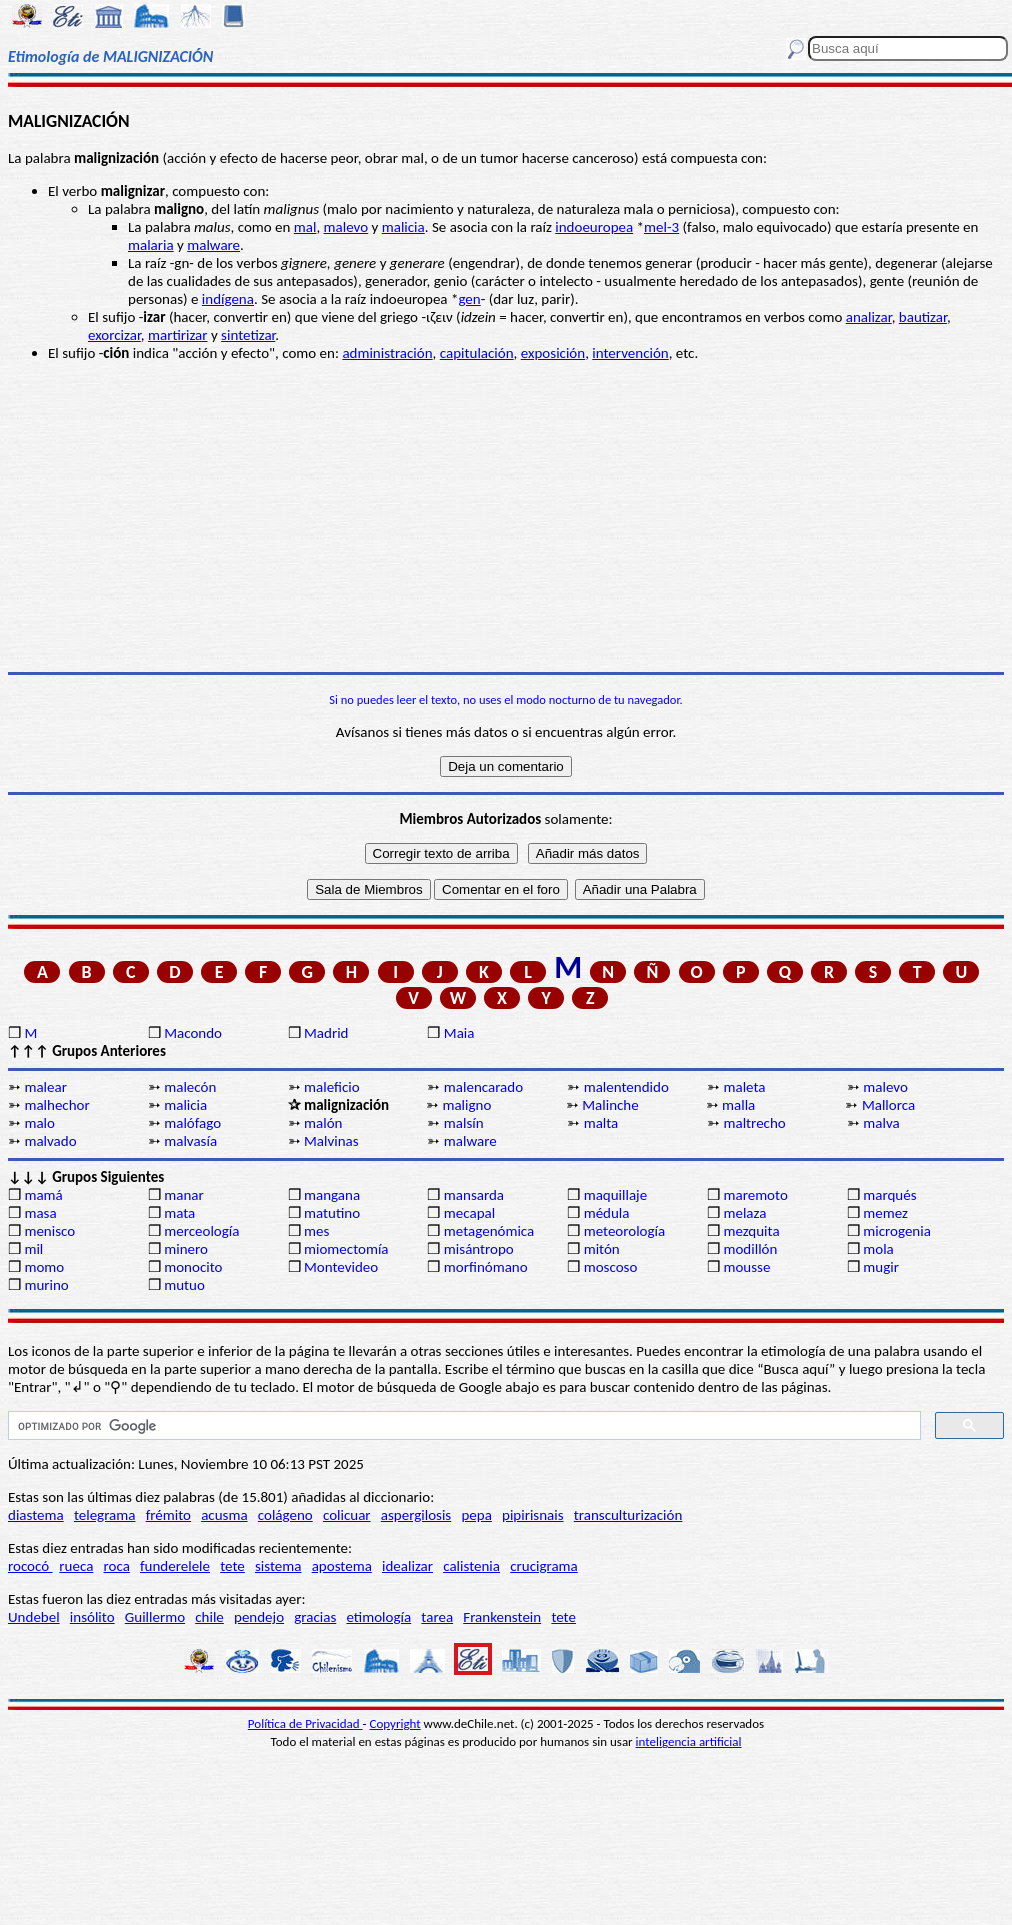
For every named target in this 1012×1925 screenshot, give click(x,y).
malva (881, 1123)
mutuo (184, 1285)
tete (232, 1566)
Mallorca (888, 1105)
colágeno (285, 1515)
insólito (92, 1617)
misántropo (479, 1249)
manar (183, 1195)
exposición (553, 353)
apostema (342, 1566)
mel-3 (661, 227)
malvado (50, 1141)
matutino (332, 1213)
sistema (278, 1566)
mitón (602, 1249)
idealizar (407, 1566)
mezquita (751, 1231)
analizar (869, 317)
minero (186, 1249)
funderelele (175, 1566)
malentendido (626, 1087)
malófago (192, 1123)
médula (607, 1213)
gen (469, 299)
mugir (881, 1267)
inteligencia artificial (689, 1741)
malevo (346, 227)
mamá (43, 1195)
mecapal (469, 1213)
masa (40, 1213)
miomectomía (346, 1249)
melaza (744, 1213)
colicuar (347, 1515)
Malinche (610, 1105)
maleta (744, 1087)
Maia (459, 1033)
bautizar (923, 317)
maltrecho (754, 1123)
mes (316, 1231)
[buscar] (462, 1426)
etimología (378, 1617)
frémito (168, 1515)
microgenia (897, 1231)
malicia (403, 227)
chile (209, 1617)
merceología (201, 1231)
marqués (889, 1195)
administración (387, 353)
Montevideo (341, 1267)
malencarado (483, 1087)
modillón (750, 1249)
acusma (224, 1515)
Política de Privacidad (305, 1723)
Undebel (34, 1617)
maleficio (332, 1087)
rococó (30, 1566)
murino (46, 1285)
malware (213, 245)
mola (878, 1249)
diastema (36, 1515)
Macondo (193, 1033)
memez (885, 1213)
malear (45, 1087)
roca (117, 1566)
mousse (746, 1267)
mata (179, 1213)
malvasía (190, 1141)
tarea (437, 1617)
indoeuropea (594, 227)
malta (601, 1123)
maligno (466, 1105)
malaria (151, 245)
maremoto (755, 1195)
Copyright (395, 1723)
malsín (464, 1123)
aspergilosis (416, 1515)
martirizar (178, 335)
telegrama (105, 1515)
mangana (332, 1195)
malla (738, 1105)
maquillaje (616, 1195)
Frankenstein (502, 1617)
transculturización (628, 1515)
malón (323, 1123)
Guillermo (155, 1617)
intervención (630, 353)
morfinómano (486, 1267)
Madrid (326, 1033)
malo (39, 1123)
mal (305, 227)
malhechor (56, 1105)
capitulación (477, 353)
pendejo (259, 1617)
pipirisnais (533, 1515)
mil (33, 1249)
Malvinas (331, 1141)
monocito (193, 1267)
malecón (190, 1087)
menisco (49, 1231)
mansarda (474, 1195)
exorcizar (114, 335)
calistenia (471, 1566)
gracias (315, 1617)
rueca (76, 1566)
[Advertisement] (506, 517)
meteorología (625, 1231)
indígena (228, 299)
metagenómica (489, 1231)
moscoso (611, 1267)
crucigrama (544, 1566)
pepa (476, 1515)
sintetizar (248, 335)
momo (44, 1267)
